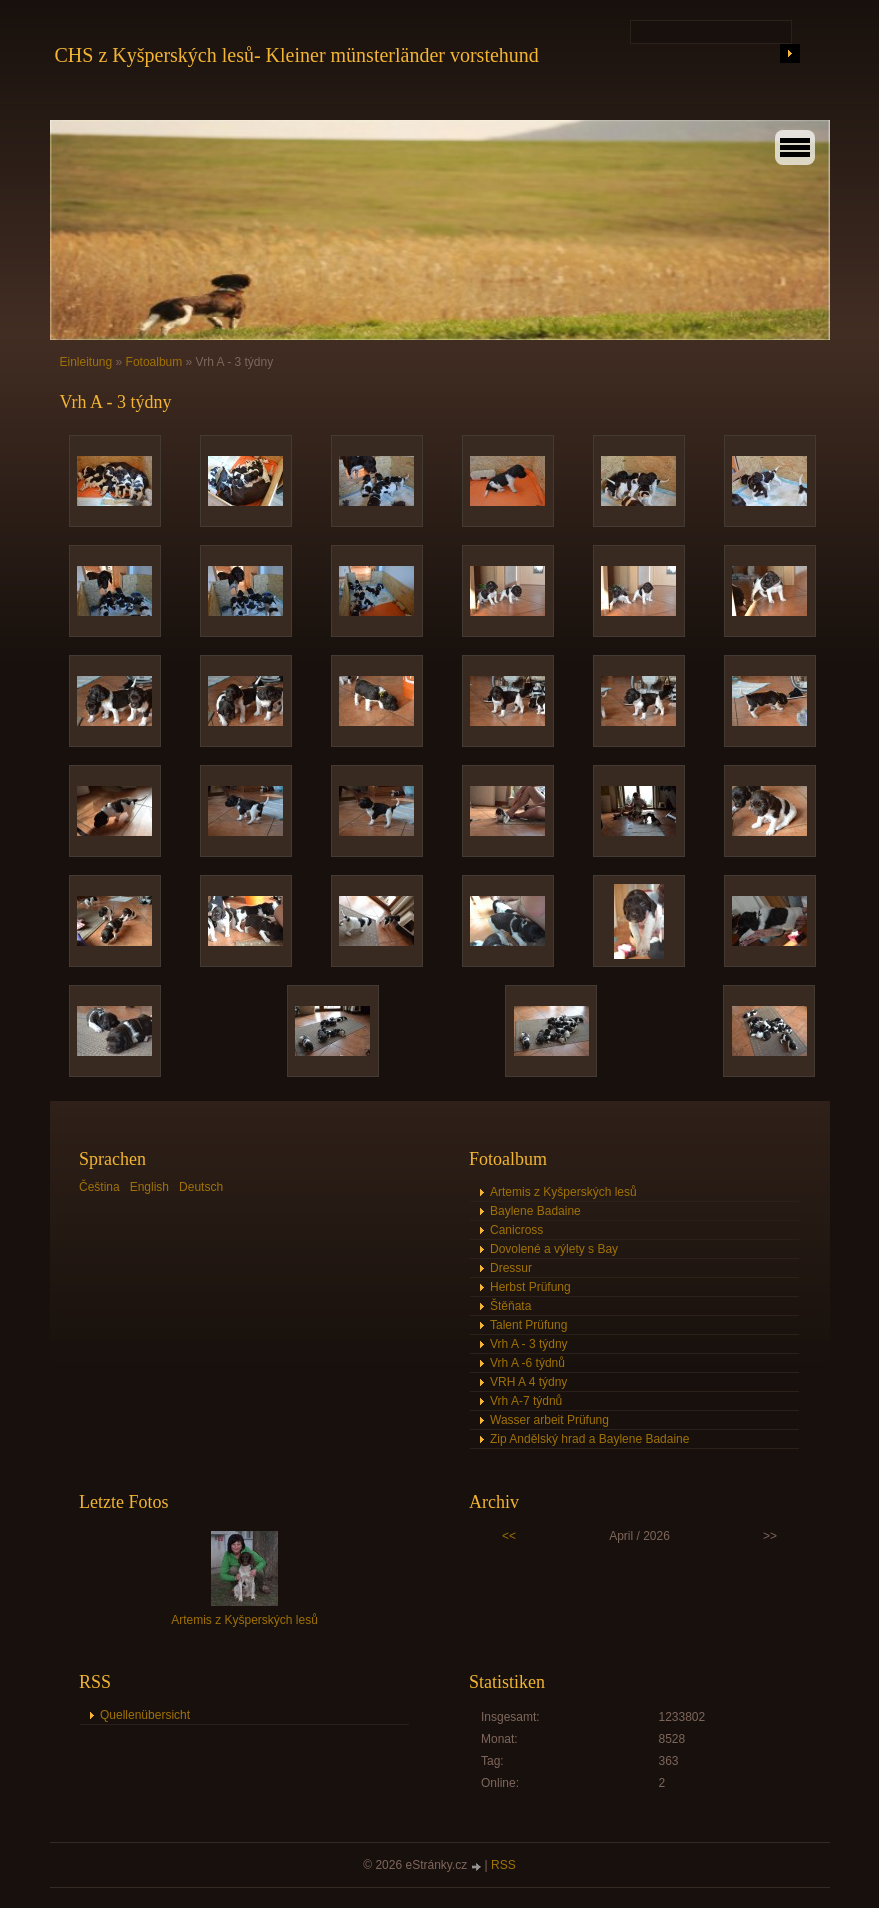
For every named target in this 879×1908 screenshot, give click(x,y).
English (149, 1187)
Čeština (99, 1187)
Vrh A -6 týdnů (527, 1363)
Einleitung (86, 362)
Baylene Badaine (535, 1211)
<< (509, 1536)
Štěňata (510, 1306)
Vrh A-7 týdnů (526, 1401)
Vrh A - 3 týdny (529, 1344)
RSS (503, 1865)
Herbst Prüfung (530, 1287)
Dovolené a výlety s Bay (554, 1249)
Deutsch (201, 1187)
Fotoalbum (154, 362)
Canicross (516, 1230)
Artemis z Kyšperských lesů (563, 1192)
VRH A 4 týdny (528, 1382)
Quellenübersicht (145, 1715)
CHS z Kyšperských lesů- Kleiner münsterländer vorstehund (297, 55)
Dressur (511, 1268)
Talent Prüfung (528, 1325)
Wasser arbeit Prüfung (549, 1420)
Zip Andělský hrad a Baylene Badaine (589, 1439)
